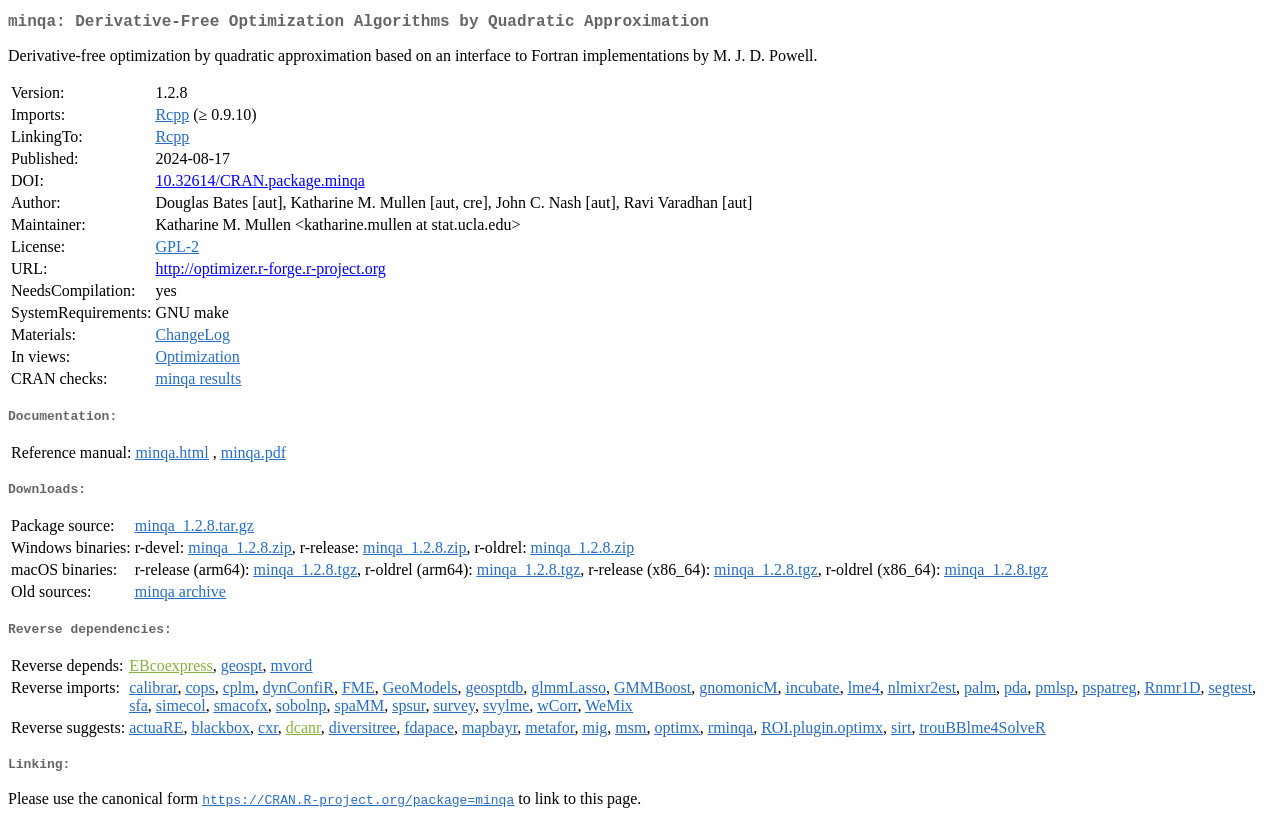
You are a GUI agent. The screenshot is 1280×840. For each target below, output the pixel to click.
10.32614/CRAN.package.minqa (259, 184)
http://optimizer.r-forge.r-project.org (270, 272)
